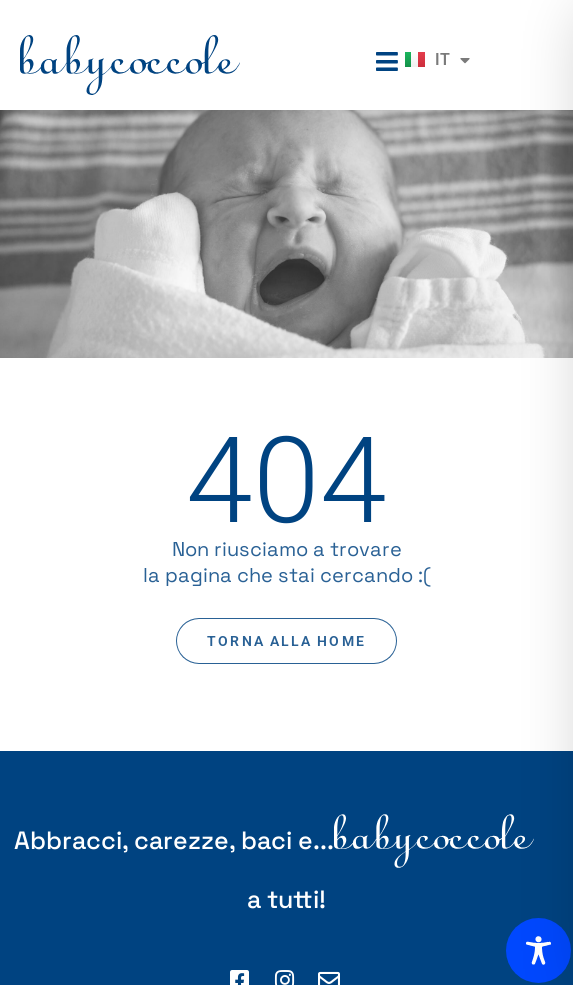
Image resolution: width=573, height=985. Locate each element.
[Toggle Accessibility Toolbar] (538, 950)
